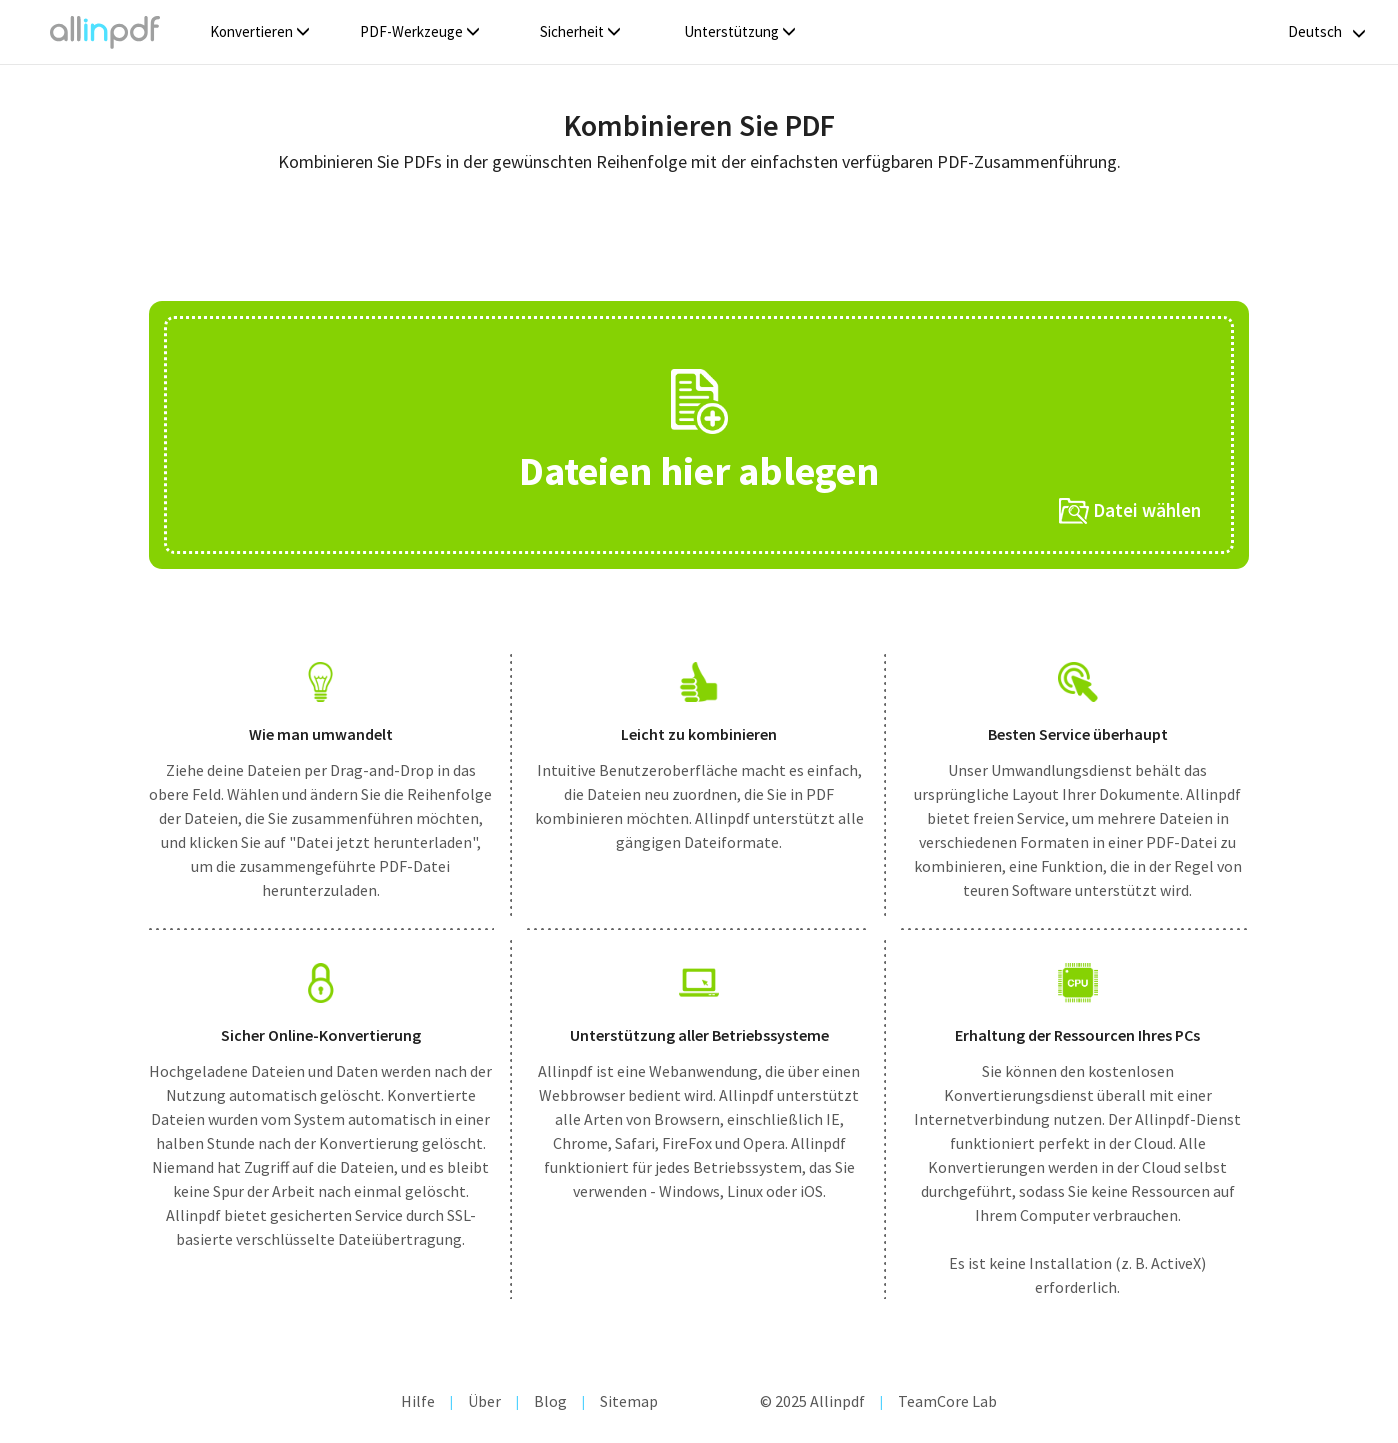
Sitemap (629, 1401)
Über (484, 1401)
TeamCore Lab (947, 1401)
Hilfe (418, 1401)
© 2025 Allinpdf (812, 1401)
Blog (550, 1401)
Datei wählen (1130, 511)
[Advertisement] (699, 244)
